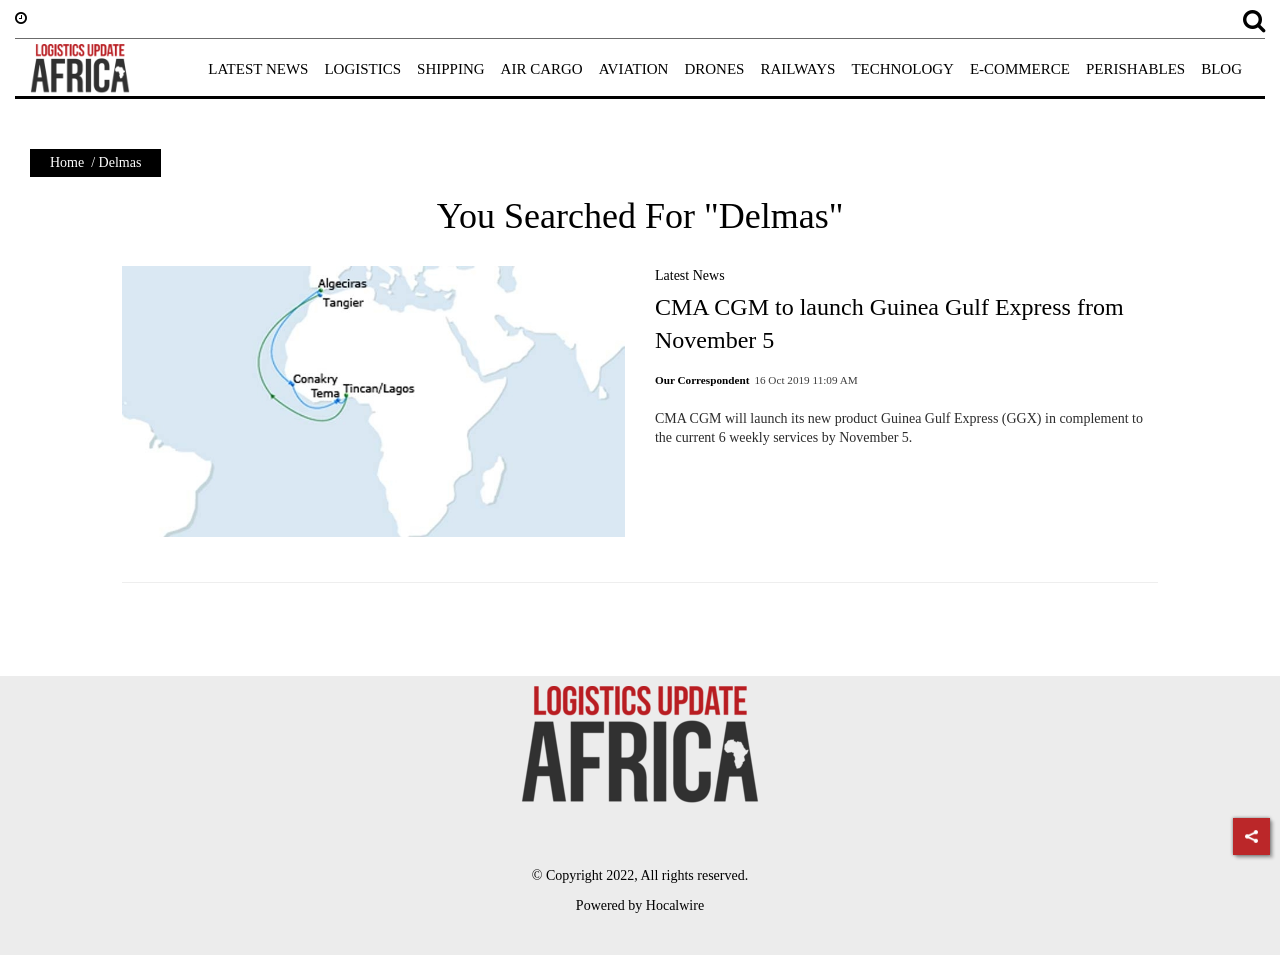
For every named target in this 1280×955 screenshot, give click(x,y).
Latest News (690, 275)
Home (67, 162)
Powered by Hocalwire (640, 905)
